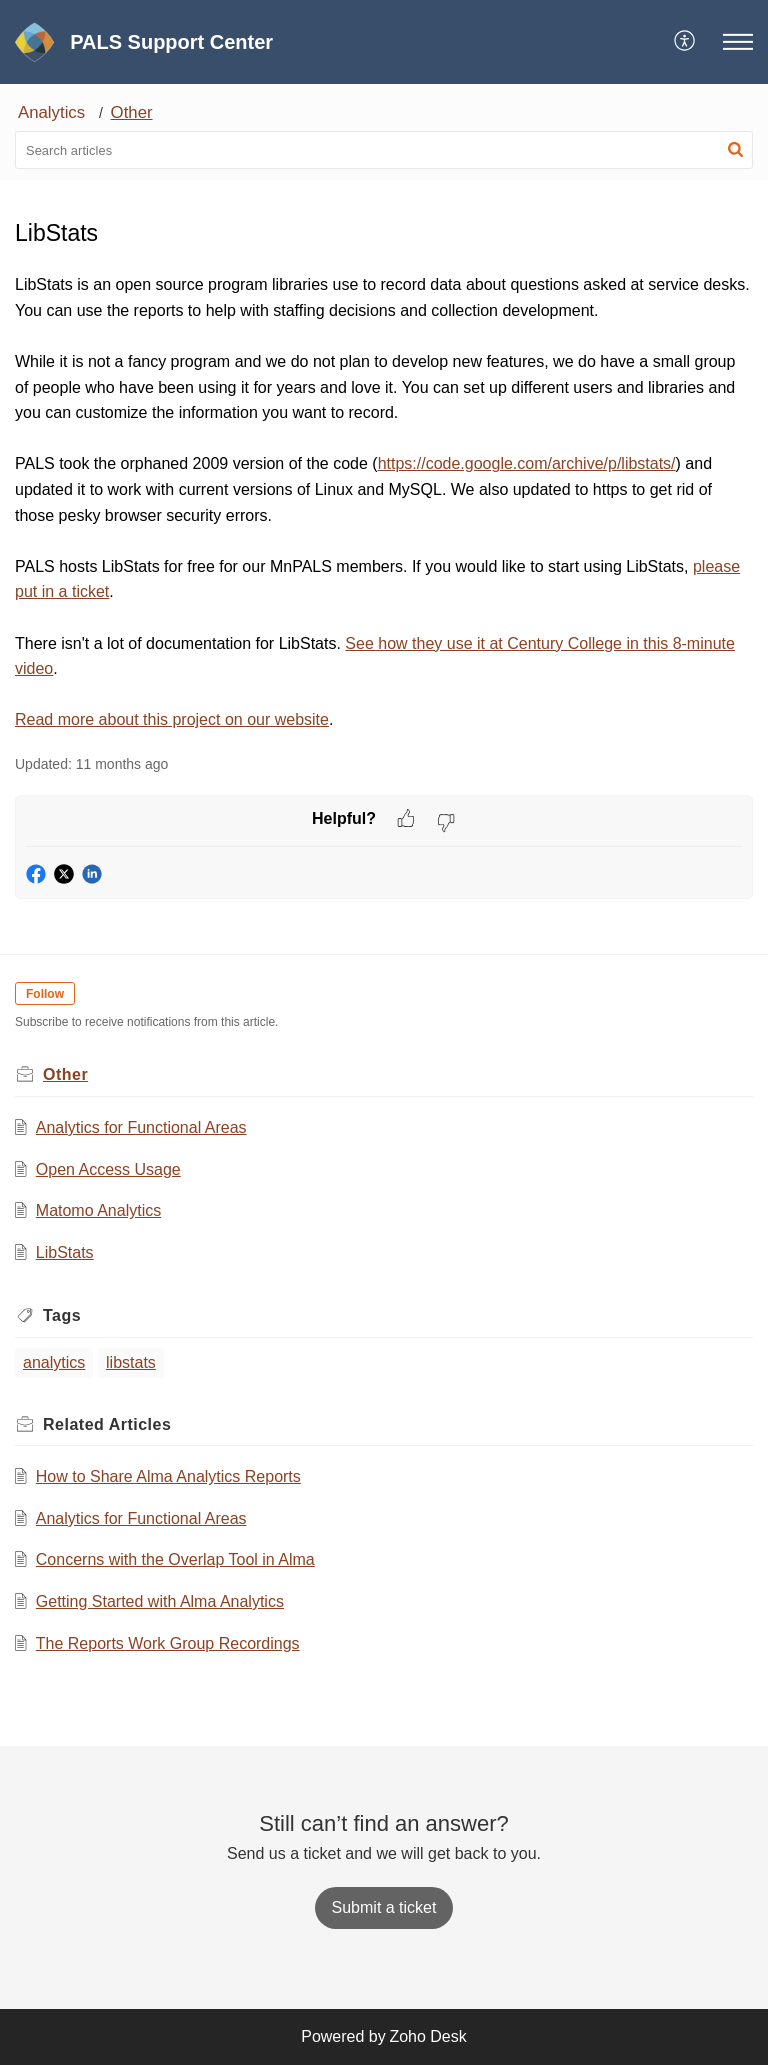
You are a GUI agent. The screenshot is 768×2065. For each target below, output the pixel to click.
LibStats (65, 1252)
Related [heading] (107, 1424)
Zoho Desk (427, 2036)
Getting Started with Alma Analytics (160, 1601)
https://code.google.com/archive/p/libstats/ (527, 463)
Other (132, 112)
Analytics (51, 112)
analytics (54, 1362)
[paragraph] (384, 502)
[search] (384, 150)
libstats (131, 1362)
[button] (685, 42)
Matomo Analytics (98, 1210)
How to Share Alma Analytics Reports (168, 1476)
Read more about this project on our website (172, 719)
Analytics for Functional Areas (141, 1127)
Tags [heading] (62, 1315)
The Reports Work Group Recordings (168, 1643)
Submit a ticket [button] (384, 1907)
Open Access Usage (108, 1169)
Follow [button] (45, 994)
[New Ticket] (384, 1907)
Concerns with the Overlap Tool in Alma (175, 1559)
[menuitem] (685, 42)
